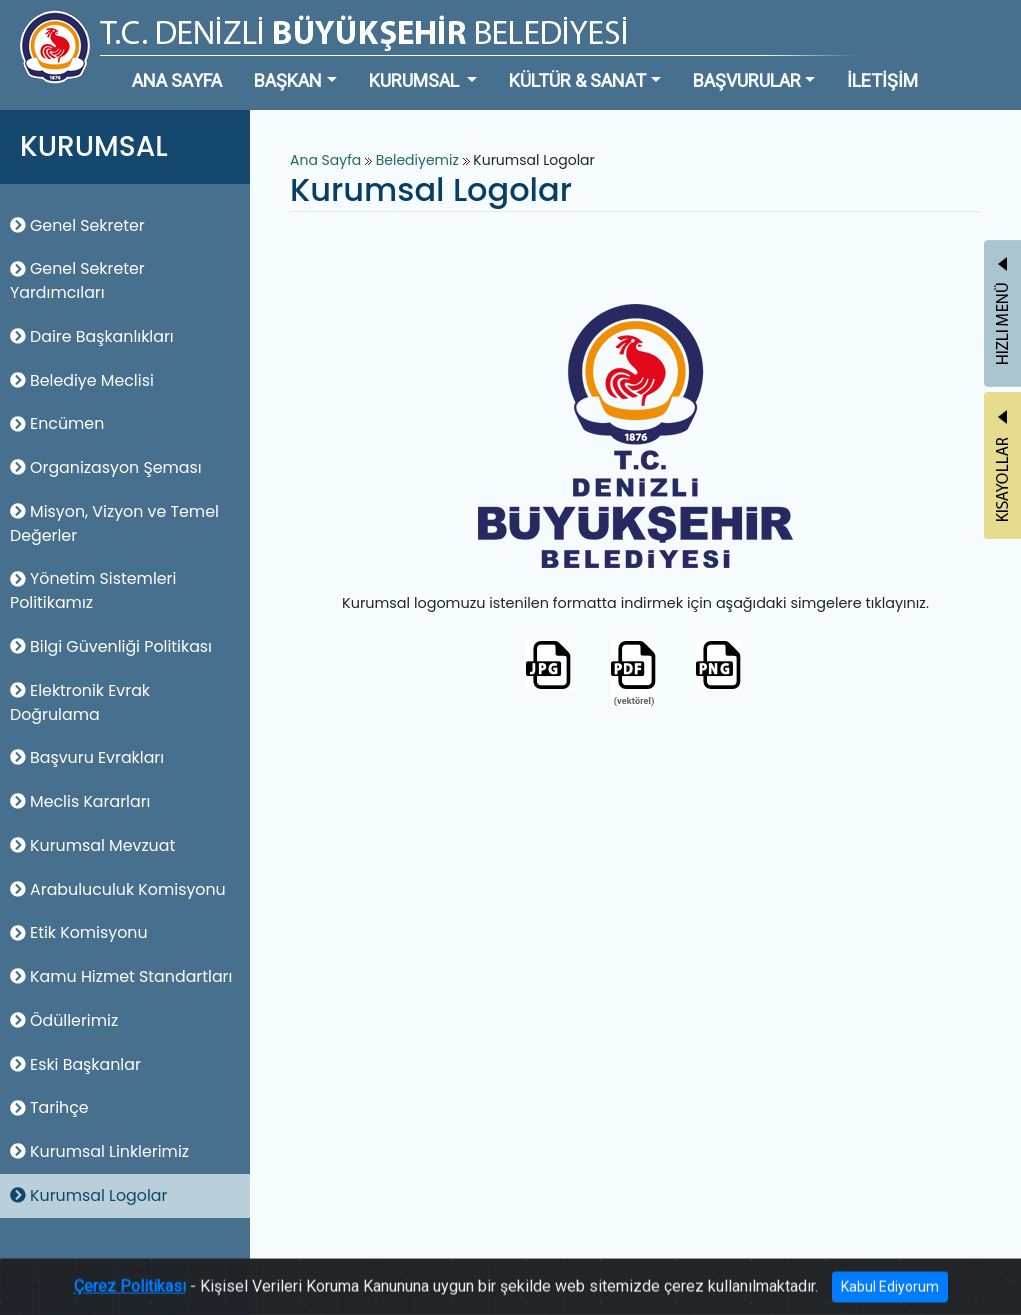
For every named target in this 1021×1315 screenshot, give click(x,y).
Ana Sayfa (325, 160)
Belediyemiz (419, 160)
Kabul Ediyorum (890, 1298)
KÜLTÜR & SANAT (577, 80)
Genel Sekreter (77, 225)
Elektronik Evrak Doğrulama (80, 702)
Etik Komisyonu (79, 932)
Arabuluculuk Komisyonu (118, 889)
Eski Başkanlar (75, 1064)
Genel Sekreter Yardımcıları (77, 280)
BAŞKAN (288, 80)
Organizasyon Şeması (106, 467)
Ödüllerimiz (64, 1020)
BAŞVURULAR (747, 80)
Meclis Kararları (80, 801)
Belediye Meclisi (82, 380)
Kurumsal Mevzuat (92, 845)
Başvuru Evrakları (87, 757)
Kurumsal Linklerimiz (99, 1151)
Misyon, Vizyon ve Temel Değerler (114, 523)
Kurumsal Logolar (88, 1195)
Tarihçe (49, 1107)
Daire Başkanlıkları (92, 336)
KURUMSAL (416, 80)
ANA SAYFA (177, 80)
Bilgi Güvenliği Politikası (111, 646)
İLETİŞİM (882, 80)
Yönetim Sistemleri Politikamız (93, 590)
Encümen (57, 423)
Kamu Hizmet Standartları (121, 976)
